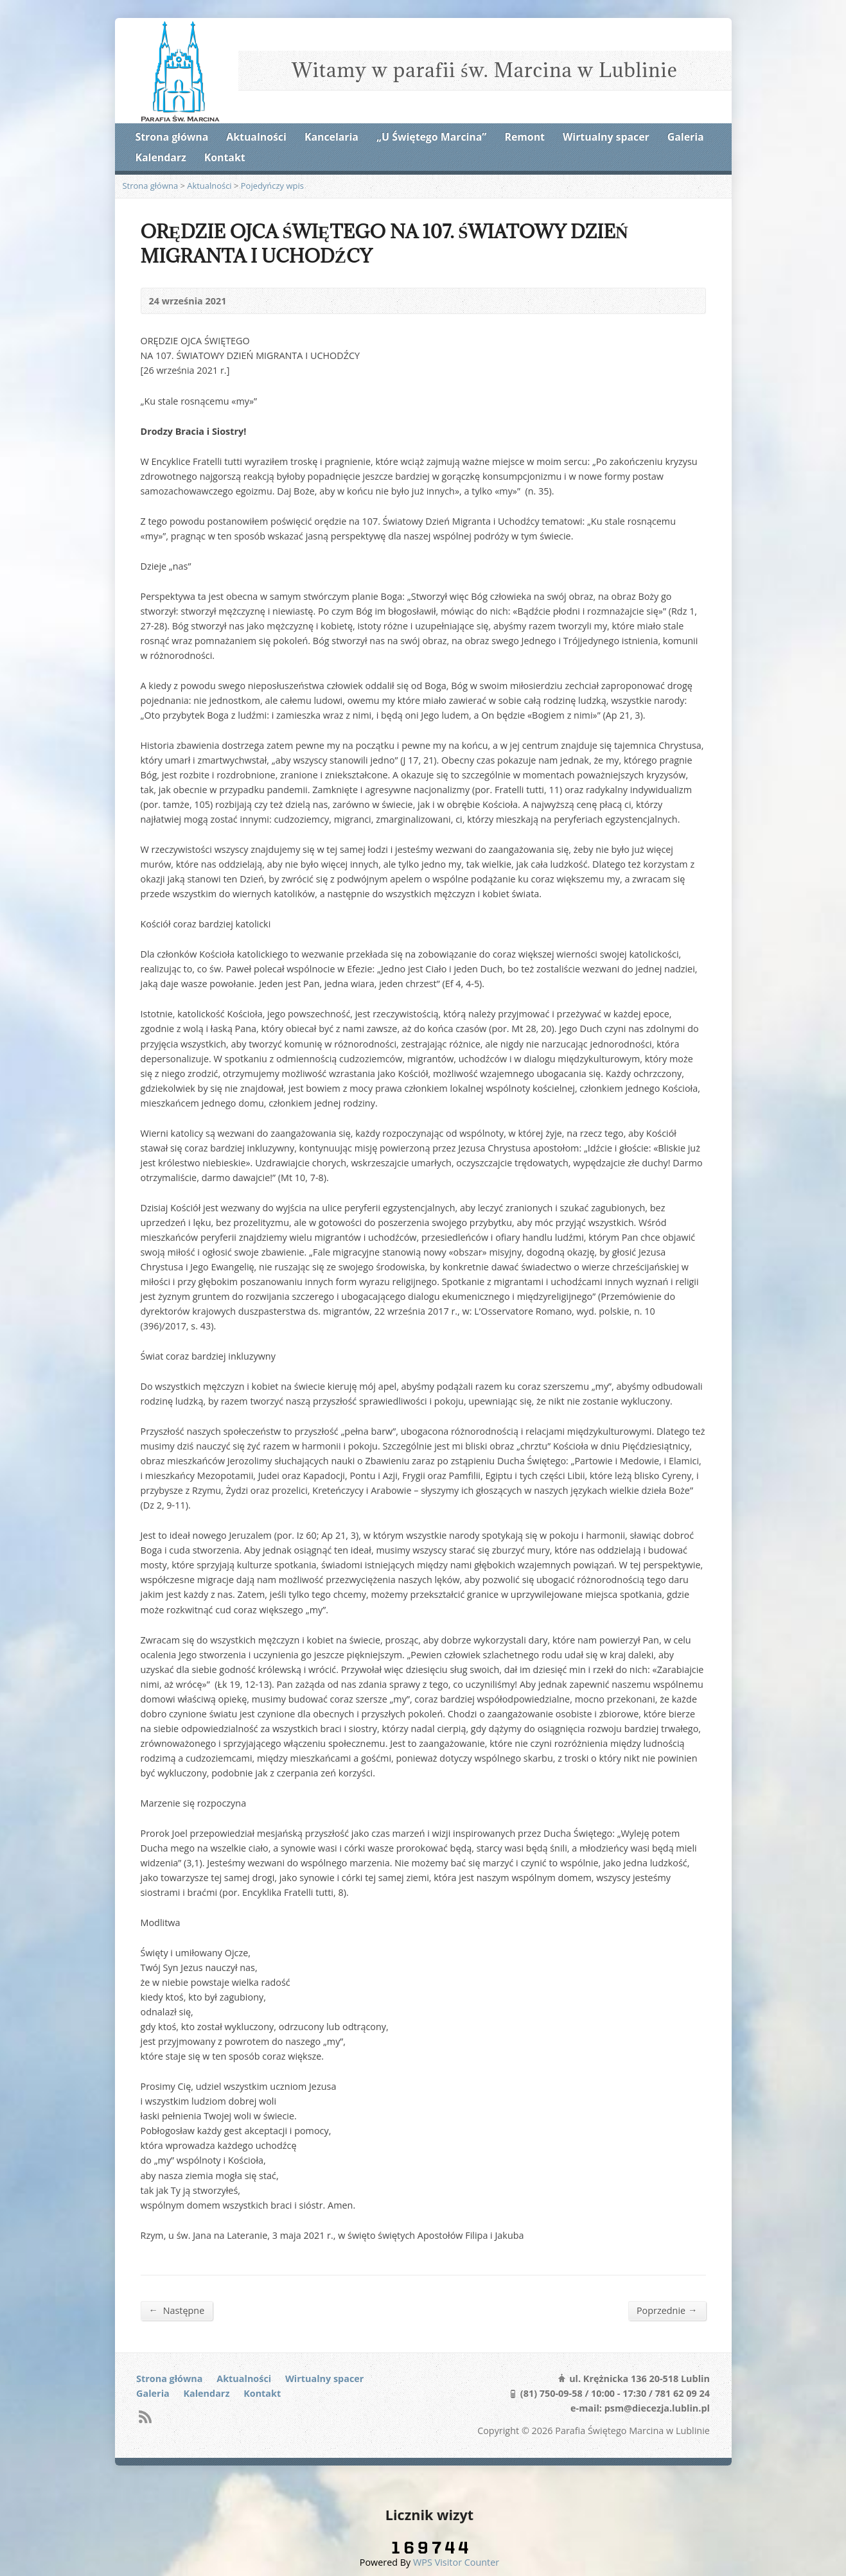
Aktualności (256, 137)
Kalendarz (161, 157)
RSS (144, 2416)
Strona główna (172, 137)
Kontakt (224, 157)
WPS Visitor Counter (456, 2562)
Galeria (685, 137)
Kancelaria (331, 137)
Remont (525, 137)
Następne (177, 2310)
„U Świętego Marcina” (431, 137)
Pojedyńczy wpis (272, 185)
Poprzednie (667, 2310)
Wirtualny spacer (606, 137)
